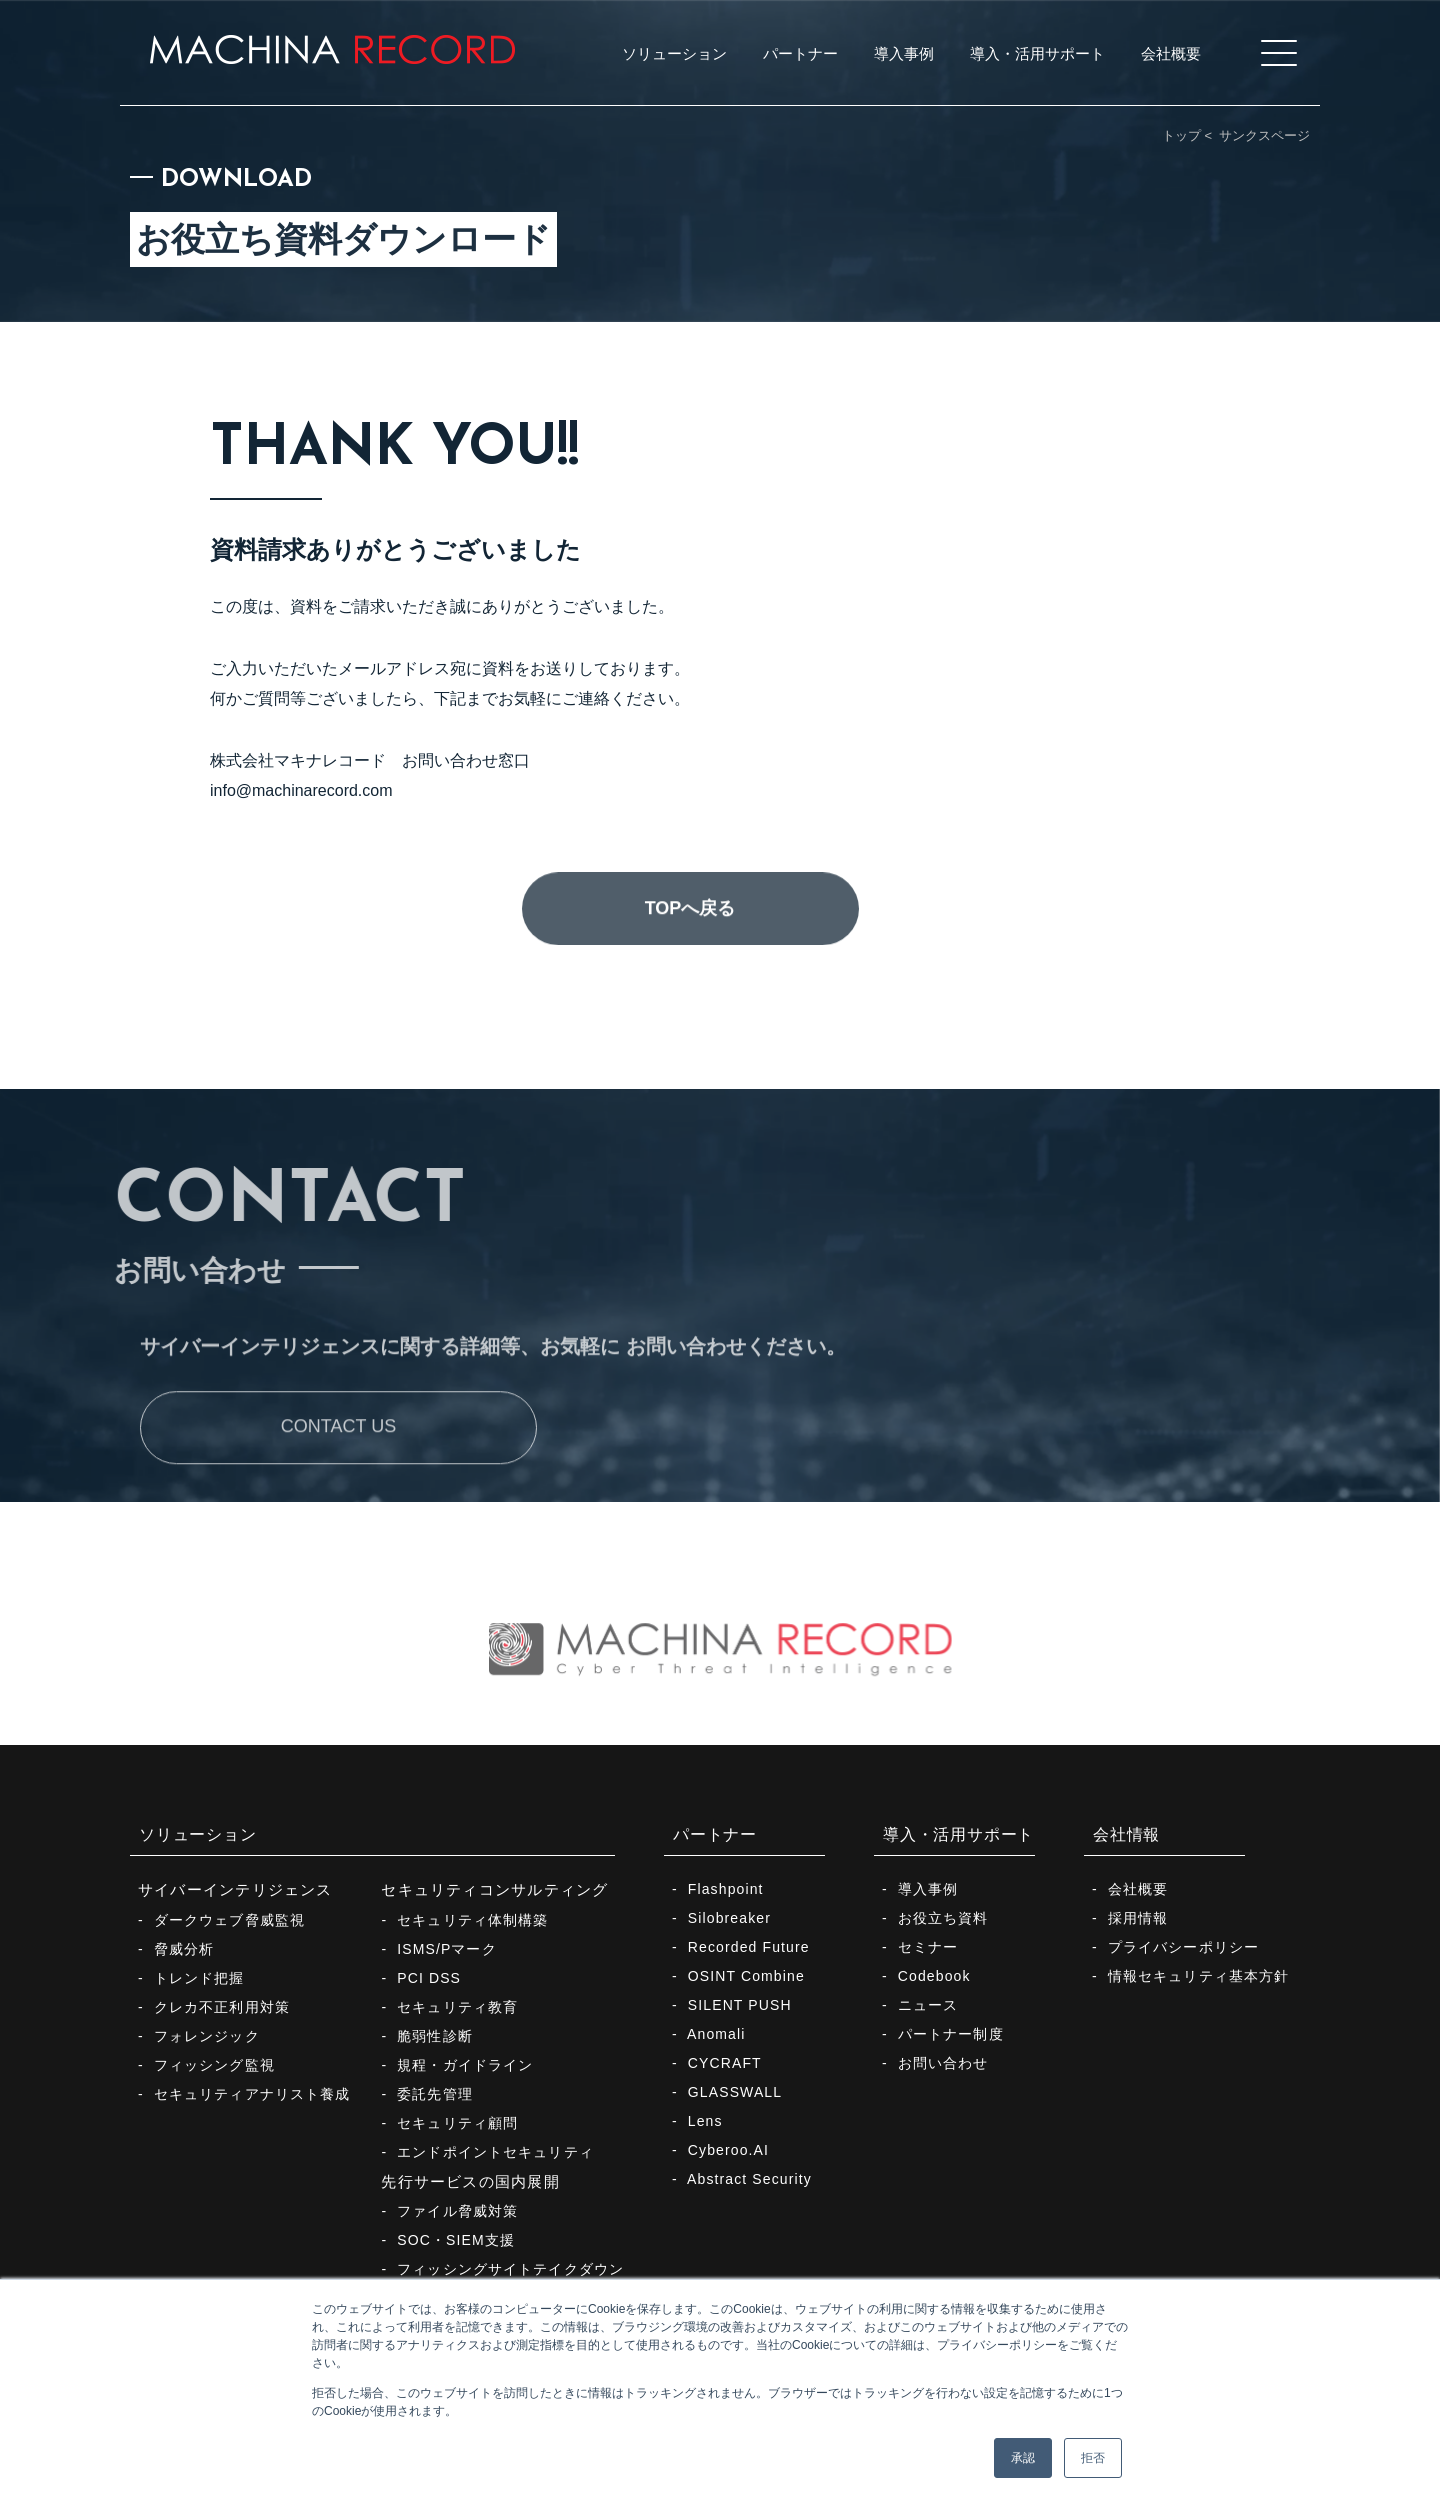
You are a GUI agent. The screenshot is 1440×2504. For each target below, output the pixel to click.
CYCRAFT (725, 2063)
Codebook (934, 1976)
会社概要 (1138, 1889)
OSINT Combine (746, 1976)
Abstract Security (749, 2179)
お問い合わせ (943, 2063)
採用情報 (1138, 1918)
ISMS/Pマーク (447, 1949)
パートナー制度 (951, 2034)
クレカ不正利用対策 (222, 2007)
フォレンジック (207, 2036)
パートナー (715, 1834)
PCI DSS (429, 1978)
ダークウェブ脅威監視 (229, 1920)
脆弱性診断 (435, 2036)
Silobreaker (729, 1918)
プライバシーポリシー (1183, 1947)
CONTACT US (338, 1494)
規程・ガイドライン (465, 2065)
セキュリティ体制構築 (472, 1920)
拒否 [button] (1093, 2458)
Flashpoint (726, 1889)
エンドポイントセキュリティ (495, 2152)
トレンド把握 (199, 1978)
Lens (705, 2121)
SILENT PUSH (740, 2005)
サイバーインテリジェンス (235, 1889)
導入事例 (928, 1889)
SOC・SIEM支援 (456, 2240)
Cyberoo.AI (728, 2150)
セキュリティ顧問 (457, 2123)
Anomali (716, 2034)
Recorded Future (749, 1947)
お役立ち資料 (943, 1918)
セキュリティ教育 (457, 2007)
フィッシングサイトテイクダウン (510, 2269)
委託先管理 (435, 2094)
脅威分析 (184, 1949)
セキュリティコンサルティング (494, 1889)
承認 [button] (1023, 2458)
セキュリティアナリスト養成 (252, 2094)
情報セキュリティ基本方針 (1198, 1976)
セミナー (928, 1947)
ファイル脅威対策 (457, 2211)
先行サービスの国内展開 (470, 2181)
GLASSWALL (735, 2092)
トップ (1181, 135)
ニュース (928, 2005)
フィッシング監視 (214, 2065)
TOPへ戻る (690, 975)
